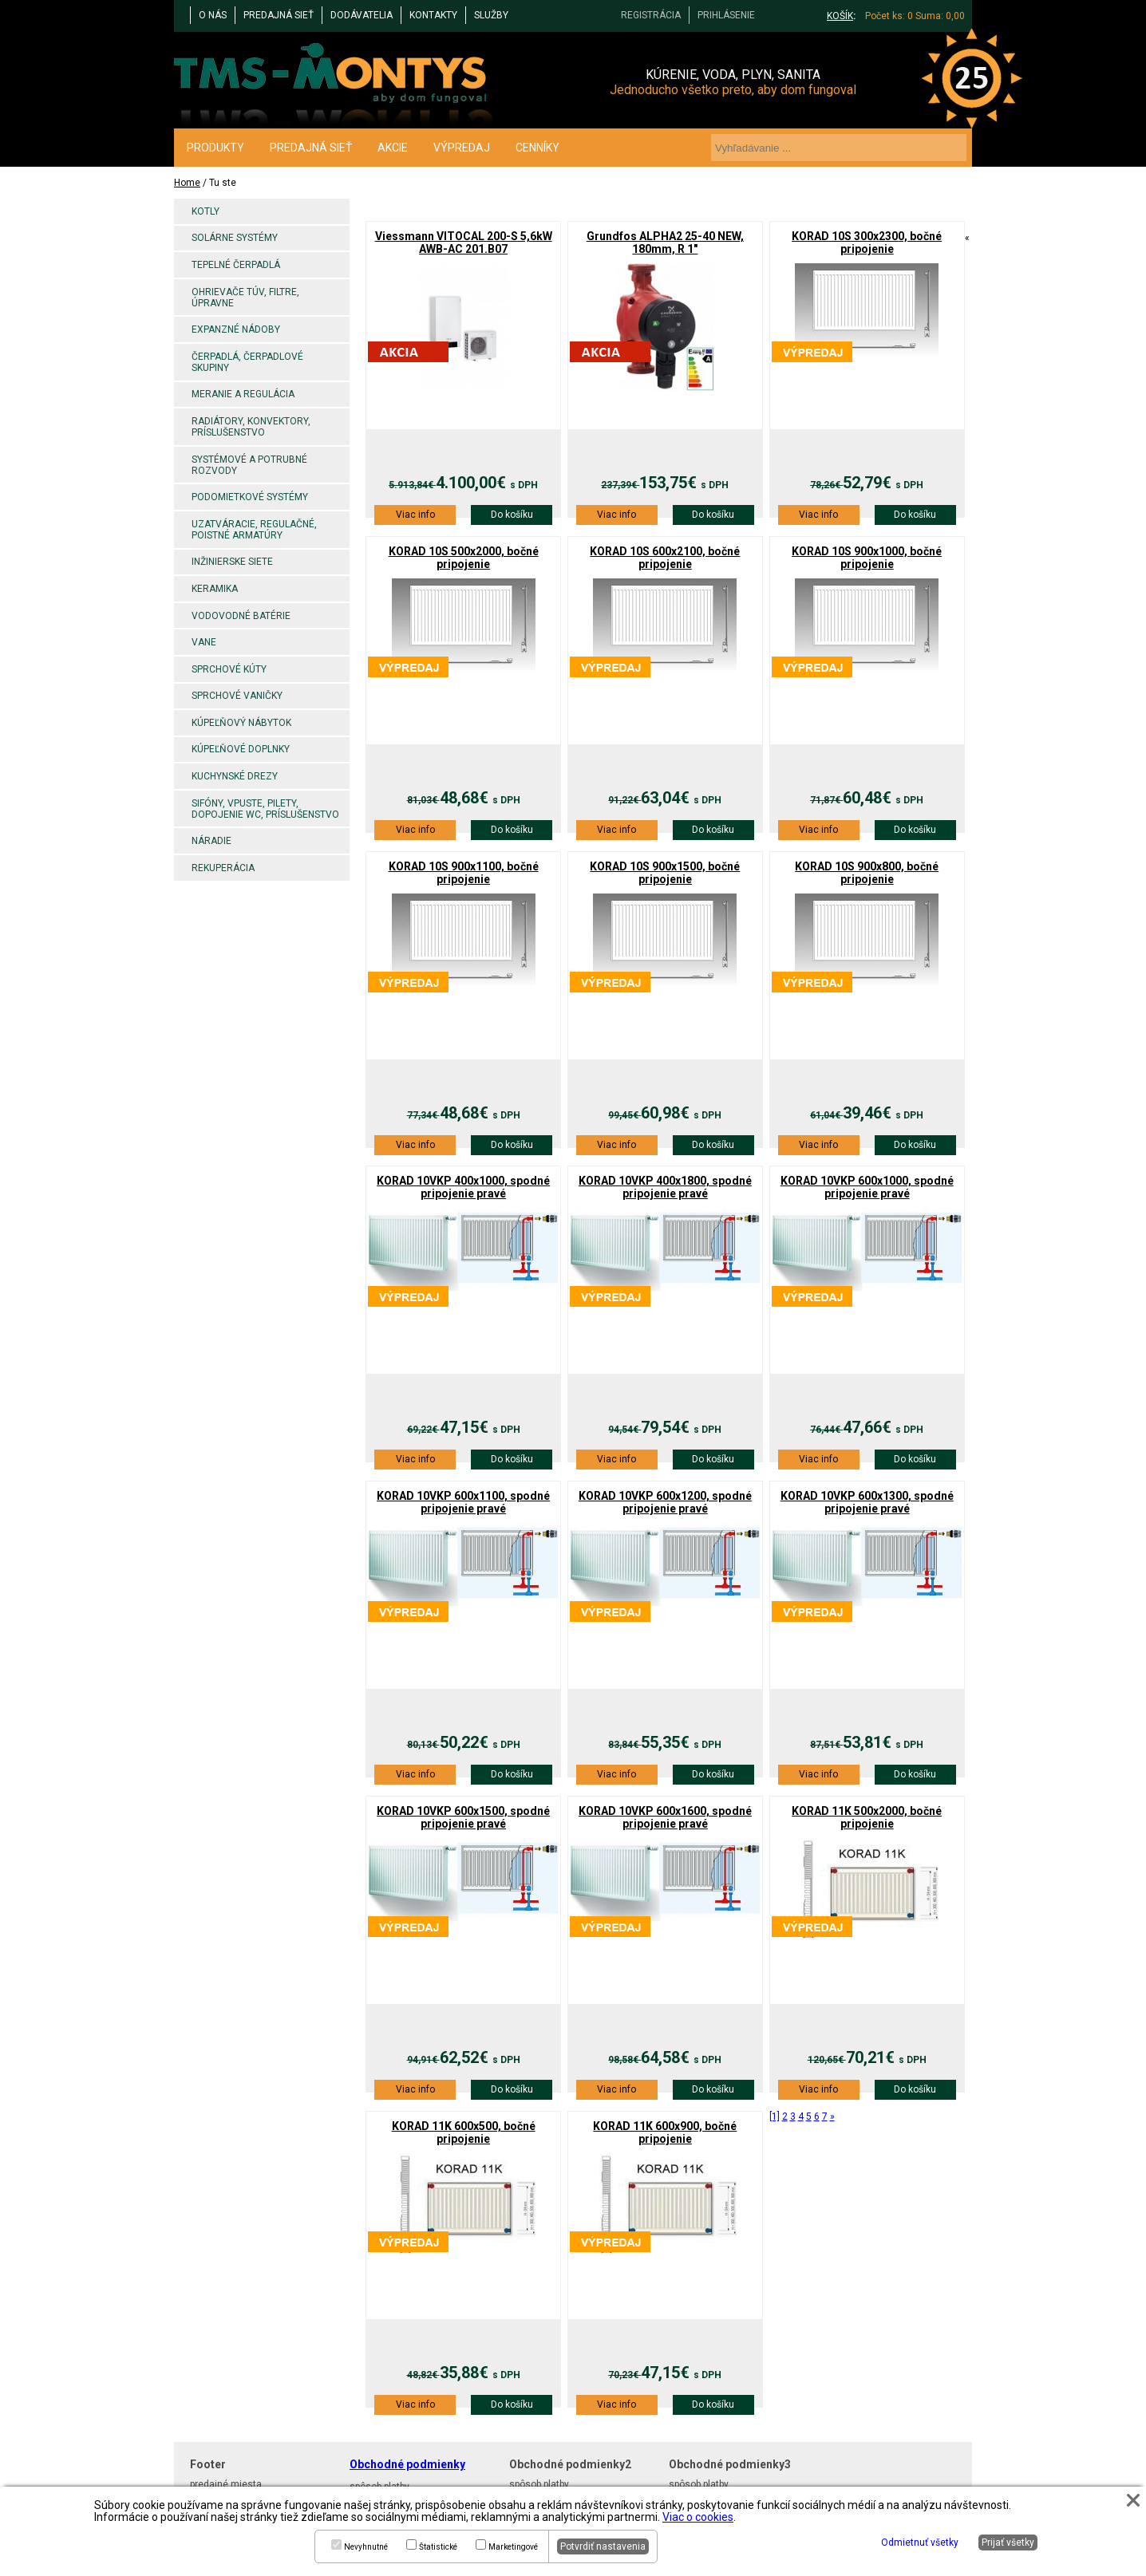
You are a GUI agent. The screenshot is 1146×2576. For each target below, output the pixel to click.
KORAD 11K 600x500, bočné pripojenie (463, 2132)
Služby (491, 15)
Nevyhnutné (366, 2546)
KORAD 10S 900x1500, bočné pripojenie (665, 873)
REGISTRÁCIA (651, 15)
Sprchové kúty (229, 669)
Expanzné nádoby (236, 329)
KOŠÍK (840, 16)
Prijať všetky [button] (1008, 2542)
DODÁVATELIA (361, 15)
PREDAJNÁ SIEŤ (278, 15)
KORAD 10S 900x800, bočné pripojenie (867, 873)
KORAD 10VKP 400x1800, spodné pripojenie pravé (665, 1187)
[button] (1133, 2500)
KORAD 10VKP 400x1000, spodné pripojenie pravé (463, 1187)
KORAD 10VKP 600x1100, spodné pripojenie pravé (463, 1502)
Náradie (211, 840)
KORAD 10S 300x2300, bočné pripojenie (867, 242)
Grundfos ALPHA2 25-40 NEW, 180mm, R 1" (665, 242)
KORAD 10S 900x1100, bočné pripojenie (464, 873)
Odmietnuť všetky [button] (919, 2542)
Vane (204, 642)
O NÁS (213, 15)
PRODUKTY (215, 147)
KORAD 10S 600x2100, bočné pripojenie (665, 557)
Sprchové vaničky (237, 695)
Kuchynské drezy (235, 776)
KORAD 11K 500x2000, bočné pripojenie (867, 1817)
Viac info (415, 514)
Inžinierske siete (232, 561)
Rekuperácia (223, 868)
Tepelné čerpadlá (236, 264)
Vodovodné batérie (241, 615)
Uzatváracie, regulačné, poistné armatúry (254, 530)
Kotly (205, 211)
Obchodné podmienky (407, 2464)
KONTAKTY (433, 15)
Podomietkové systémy (250, 497)
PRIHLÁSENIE (726, 15)
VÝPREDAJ (461, 147)
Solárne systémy (235, 237)
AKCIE (392, 147)
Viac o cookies (697, 2517)
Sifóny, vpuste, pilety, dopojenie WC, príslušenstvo (265, 809)
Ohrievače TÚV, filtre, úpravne (245, 297)
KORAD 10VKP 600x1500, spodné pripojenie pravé (463, 1817)
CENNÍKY (537, 147)
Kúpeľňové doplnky (241, 749)
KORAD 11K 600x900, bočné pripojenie (665, 2132)
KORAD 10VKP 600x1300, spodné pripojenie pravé (867, 1502)
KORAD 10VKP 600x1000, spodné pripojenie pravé (867, 1187)
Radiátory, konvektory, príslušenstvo (251, 427)
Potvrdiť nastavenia (603, 2546)
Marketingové (513, 2546)
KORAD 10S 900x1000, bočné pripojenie (867, 557)
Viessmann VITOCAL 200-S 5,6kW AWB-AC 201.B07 (463, 242)
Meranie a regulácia (243, 394)
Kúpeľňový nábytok (241, 722)
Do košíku (512, 514)
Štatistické (438, 2546)
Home (187, 182)
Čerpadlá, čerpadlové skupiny (247, 362)
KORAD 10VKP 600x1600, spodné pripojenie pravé (665, 1817)
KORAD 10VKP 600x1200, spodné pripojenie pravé (665, 1502)
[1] (774, 2116)
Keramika (215, 588)
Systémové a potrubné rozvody (249, 465)
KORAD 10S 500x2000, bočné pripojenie (464, 557)
